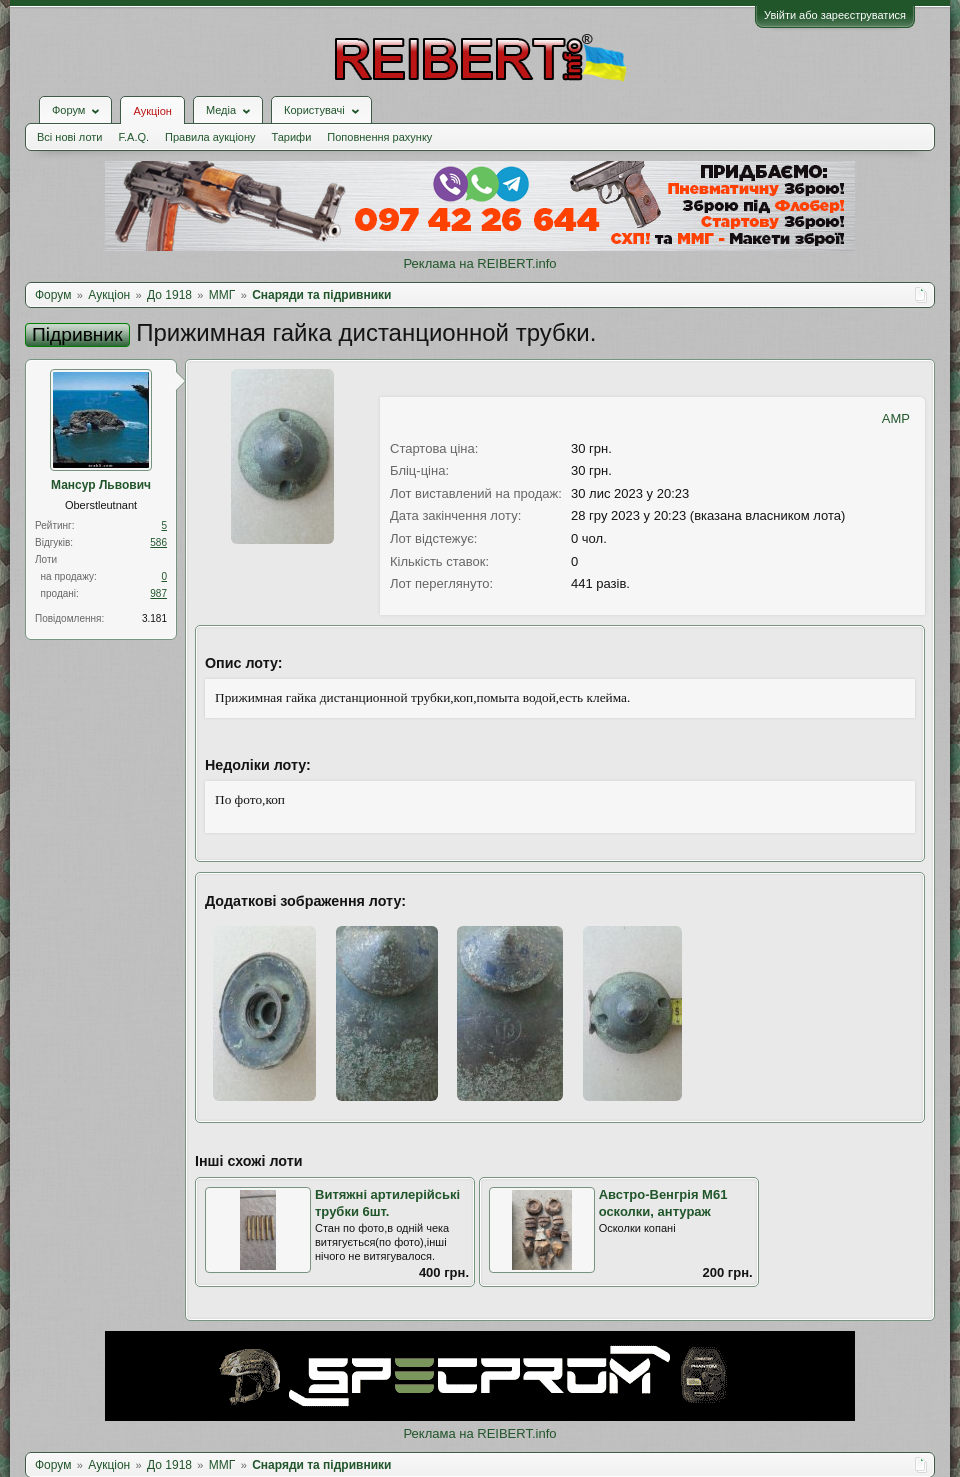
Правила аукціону (210, 137)
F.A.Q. (133, 137)
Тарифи (292, 137)
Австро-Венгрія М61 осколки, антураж (663, 1203)
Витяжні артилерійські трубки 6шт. (387, 1203)
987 (158, 593)
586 (158, 542)
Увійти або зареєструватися (835, 15)
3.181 (154, 618)
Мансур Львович (101, 485)
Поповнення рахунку (379, 137)
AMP (896, 418)
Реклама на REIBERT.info (479, 263)
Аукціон (152, 111)
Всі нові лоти (69, 137)
